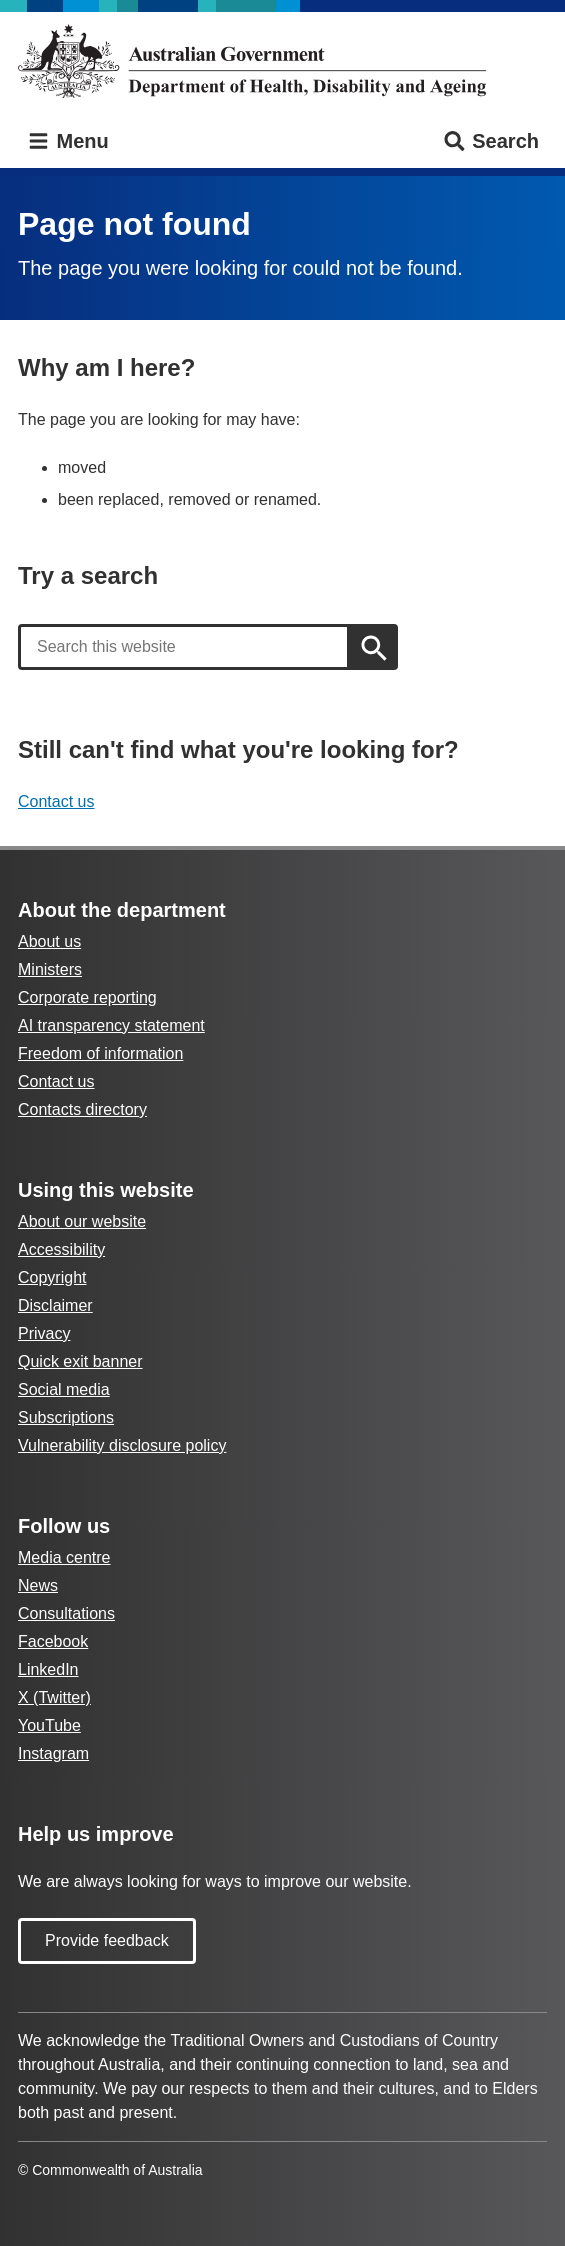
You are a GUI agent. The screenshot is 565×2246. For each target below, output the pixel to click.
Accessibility (61, 1249)
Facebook (53, 1641)
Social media (64, 1389)
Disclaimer (55, 1305)
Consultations (66, 1613)
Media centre (64, 1557)
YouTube (49, 1725)
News (38, 1585)
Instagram (53, 1753)
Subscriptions (66, 1417)
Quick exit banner (80, 1361)
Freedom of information (100, 1053)
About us (49, 941)
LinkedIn (48, 1669)
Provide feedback (107, 1940)
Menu (67, 141)
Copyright (52, 1277)
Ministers (50, 969)
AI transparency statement (111, 1025)
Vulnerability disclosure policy (122, 1445)
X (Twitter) (54, 1697)
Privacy (44, 1333)
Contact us (56, 801)
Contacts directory (82, 1109)
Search (490, 141)
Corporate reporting (87, 997)
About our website (82, 1221)
